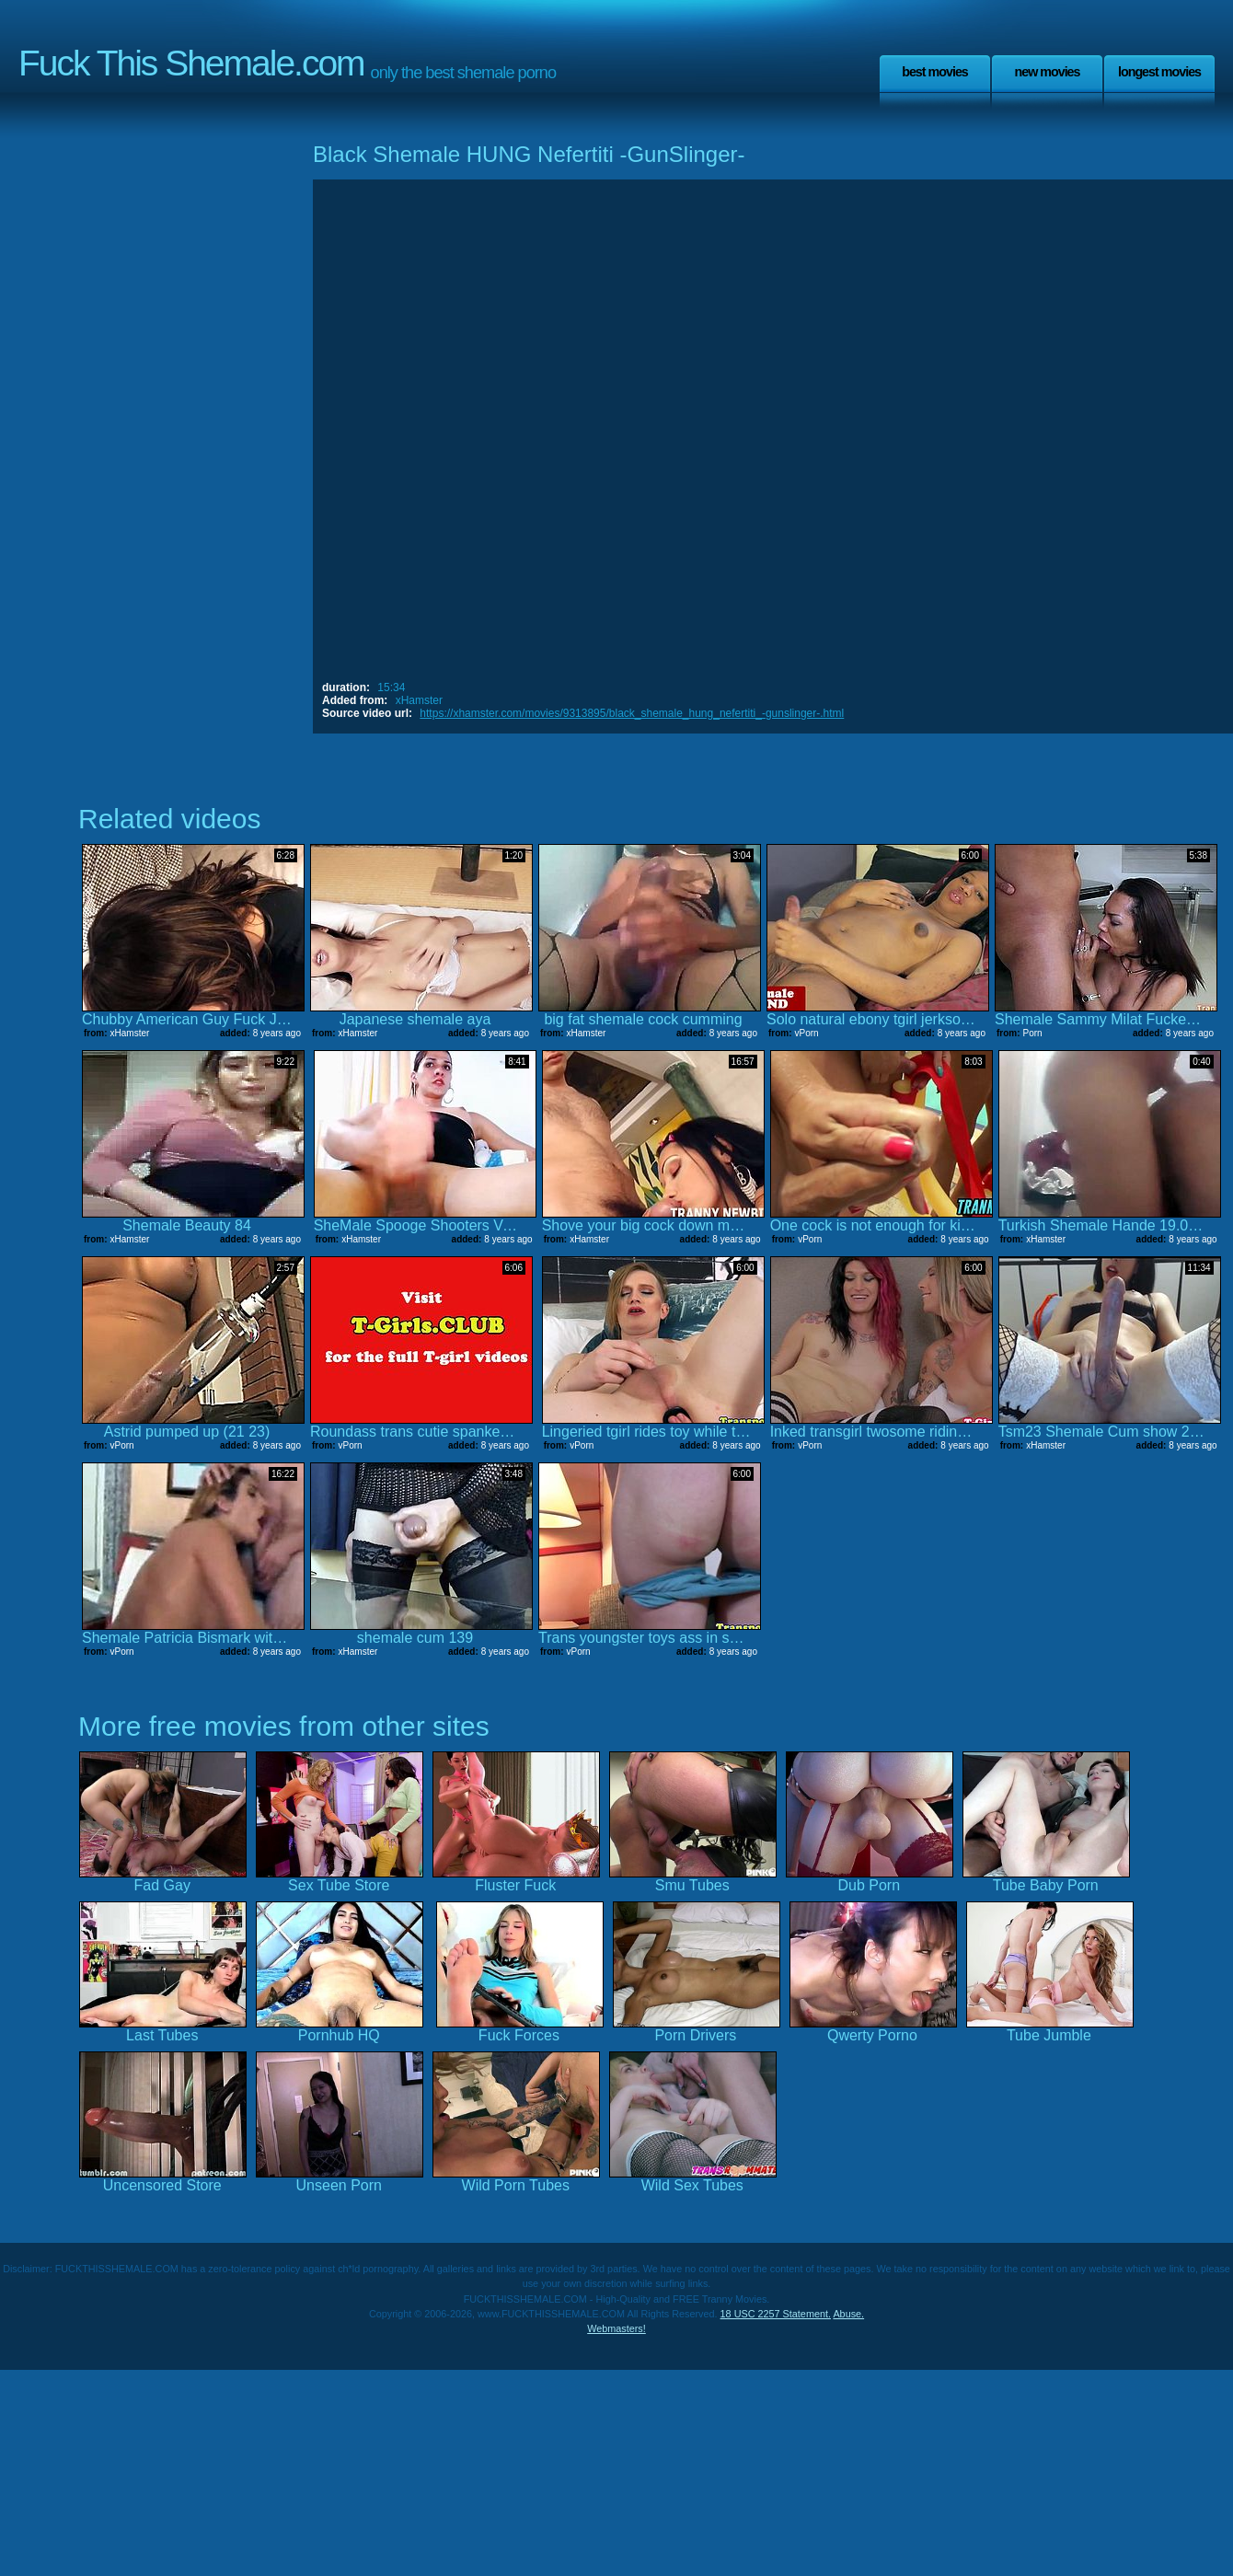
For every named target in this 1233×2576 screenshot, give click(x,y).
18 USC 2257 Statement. (775, 2313)
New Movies (1046, 71)
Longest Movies (1159, 71)
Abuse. (848, 2313)
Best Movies (935, 71)
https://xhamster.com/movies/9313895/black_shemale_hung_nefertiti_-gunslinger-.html (632, 713)
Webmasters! (616, 2328)
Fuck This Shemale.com (191, 63)
